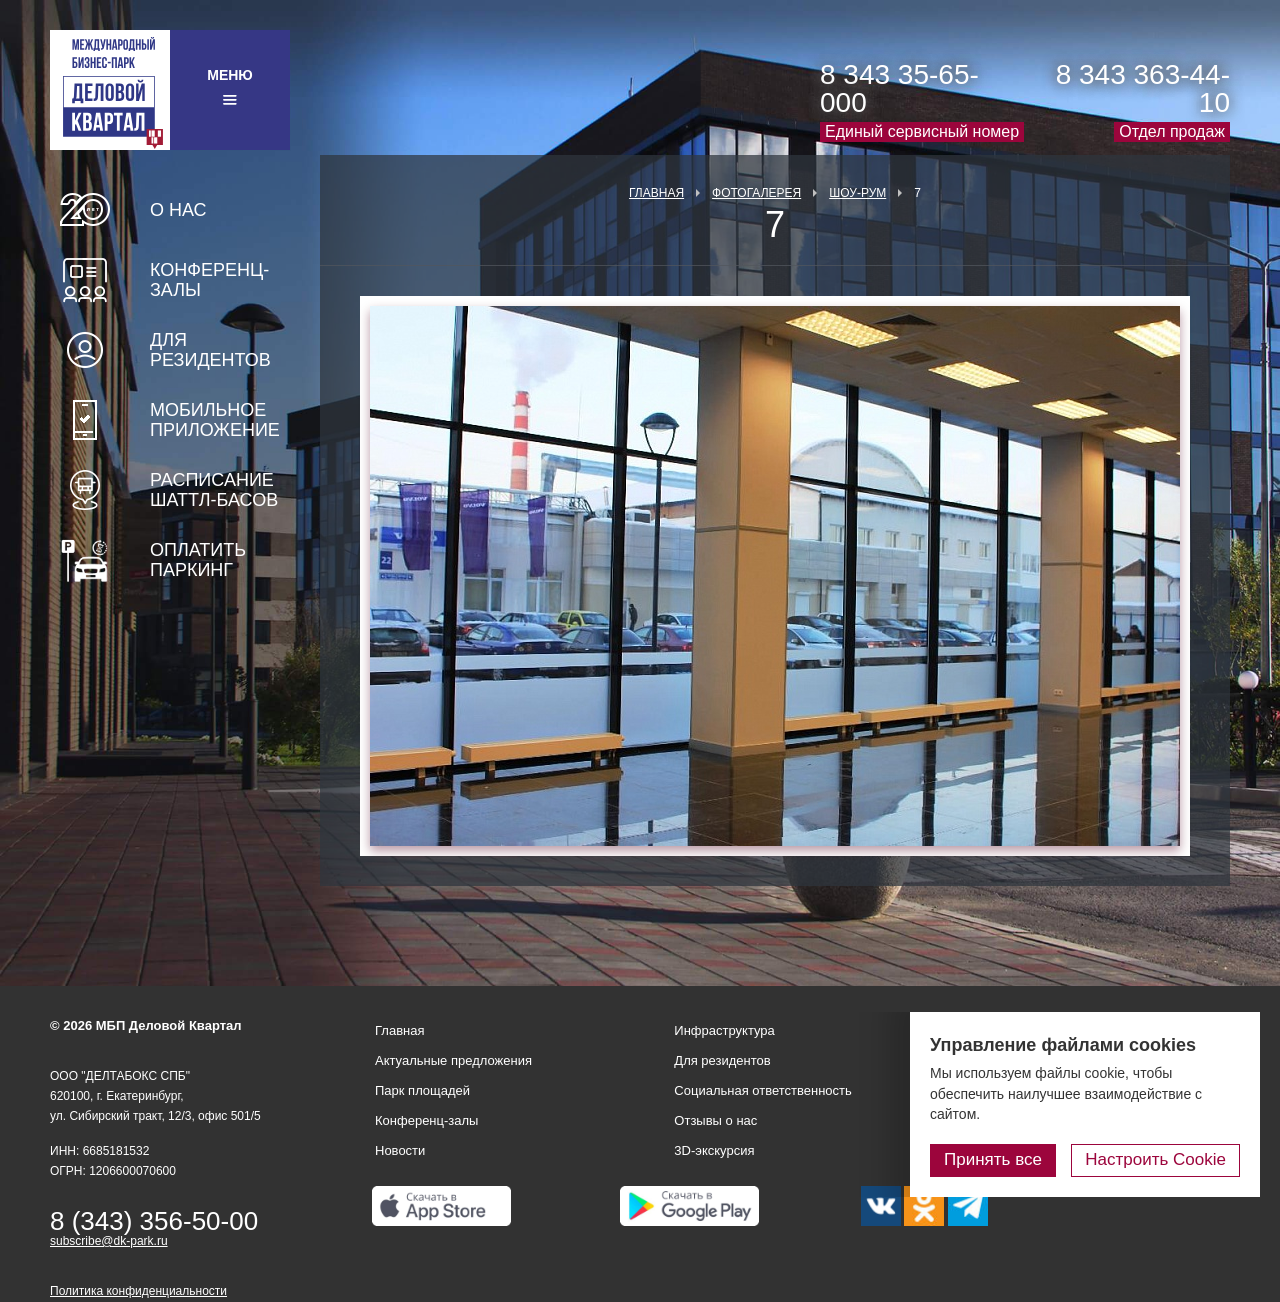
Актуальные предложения (453, 1060)
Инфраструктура (724, 1030)
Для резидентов (210, 350)
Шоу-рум (857, 193)
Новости (400, 1150)
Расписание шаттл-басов (214, 490)
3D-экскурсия (714, 1150)
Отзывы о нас (715, 1120)
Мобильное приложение (215, 420)
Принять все (993, 1159)
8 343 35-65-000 (899, 88)
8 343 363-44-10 (1143, 88)
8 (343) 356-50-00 (154, 1221)
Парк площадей (422, 1090)
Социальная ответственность (763, 1090)
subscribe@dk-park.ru (109, 1241)
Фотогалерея (756, 193)
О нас (178, 210)
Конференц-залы (209, 280)
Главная (656, 193)
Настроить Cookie (1155, 1159)
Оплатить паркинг (198, 560)
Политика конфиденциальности (138, 1291)
